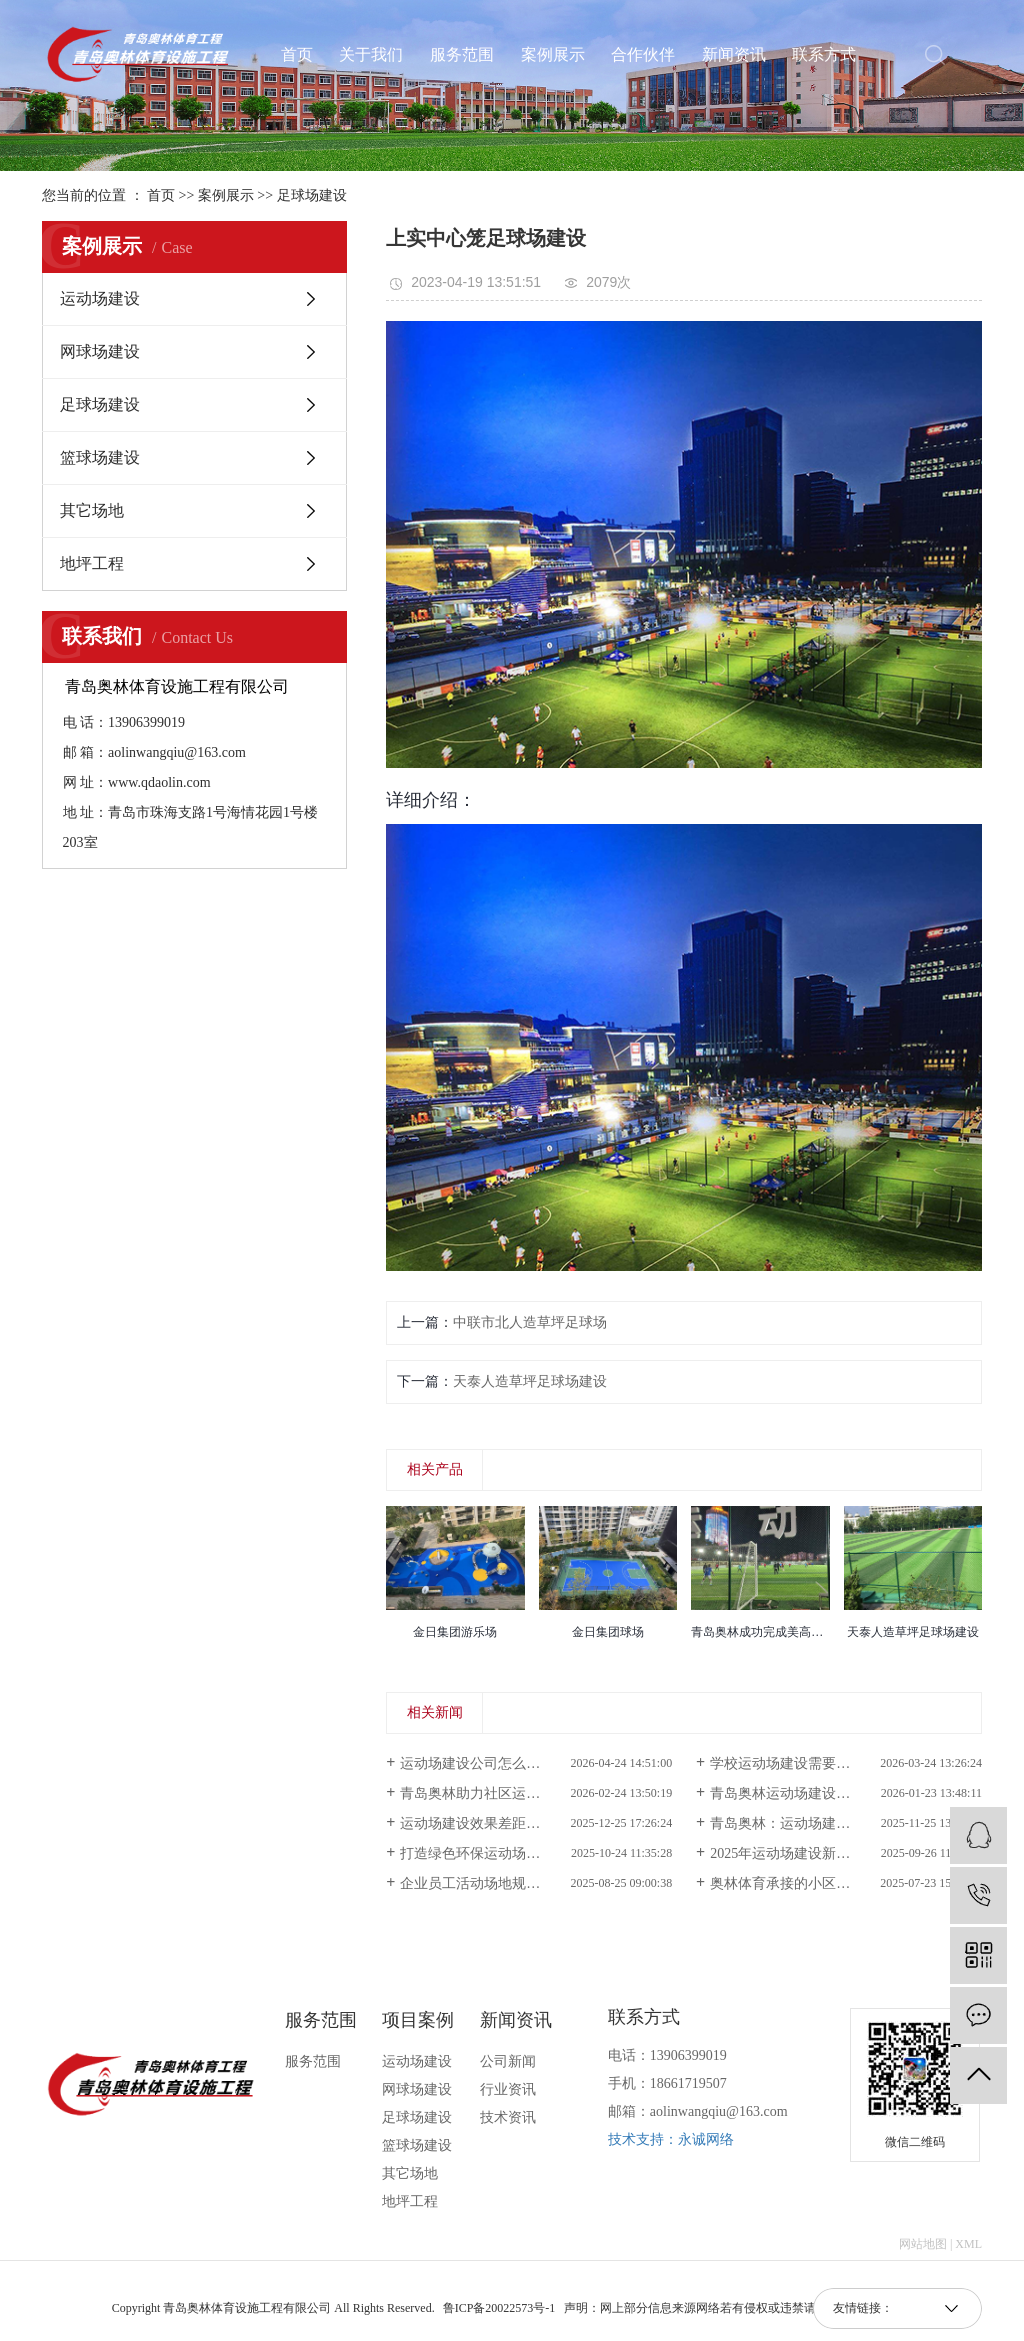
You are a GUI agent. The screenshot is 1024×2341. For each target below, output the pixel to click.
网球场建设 (100, 351)
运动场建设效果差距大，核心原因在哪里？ (533, 1823)
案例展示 (553, 55)
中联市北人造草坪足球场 (530, 1322)
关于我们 (371, 55)
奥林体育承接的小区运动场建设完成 (822, 1883)
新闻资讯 (734, 55)
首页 (297, 55)
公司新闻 (508, 2061)
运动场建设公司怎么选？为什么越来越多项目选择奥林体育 (536, 1763)
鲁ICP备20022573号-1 (499, 2308)
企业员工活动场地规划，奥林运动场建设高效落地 (536, 1883)
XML (968, 2244)
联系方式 (824, 55)
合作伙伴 (643, 55)
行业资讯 (508, 2089)
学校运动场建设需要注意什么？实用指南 (836, 1763)
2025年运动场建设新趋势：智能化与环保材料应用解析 (846, 1853)
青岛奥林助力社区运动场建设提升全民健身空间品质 (536, 1793)
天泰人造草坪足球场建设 (530, 1381)
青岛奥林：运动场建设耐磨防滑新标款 (829, 1823)
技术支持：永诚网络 (671, 2139)
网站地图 (923, 2244)
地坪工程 (92, 563)
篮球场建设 (100, 457)
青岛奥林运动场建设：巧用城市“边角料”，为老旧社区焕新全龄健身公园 (846, 1793)
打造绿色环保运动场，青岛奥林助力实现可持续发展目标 (536, 1853)
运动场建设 (100, 298)
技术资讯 (508, 2117)
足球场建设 (312, 195)
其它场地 (92, 510)
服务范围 (462, 55)
